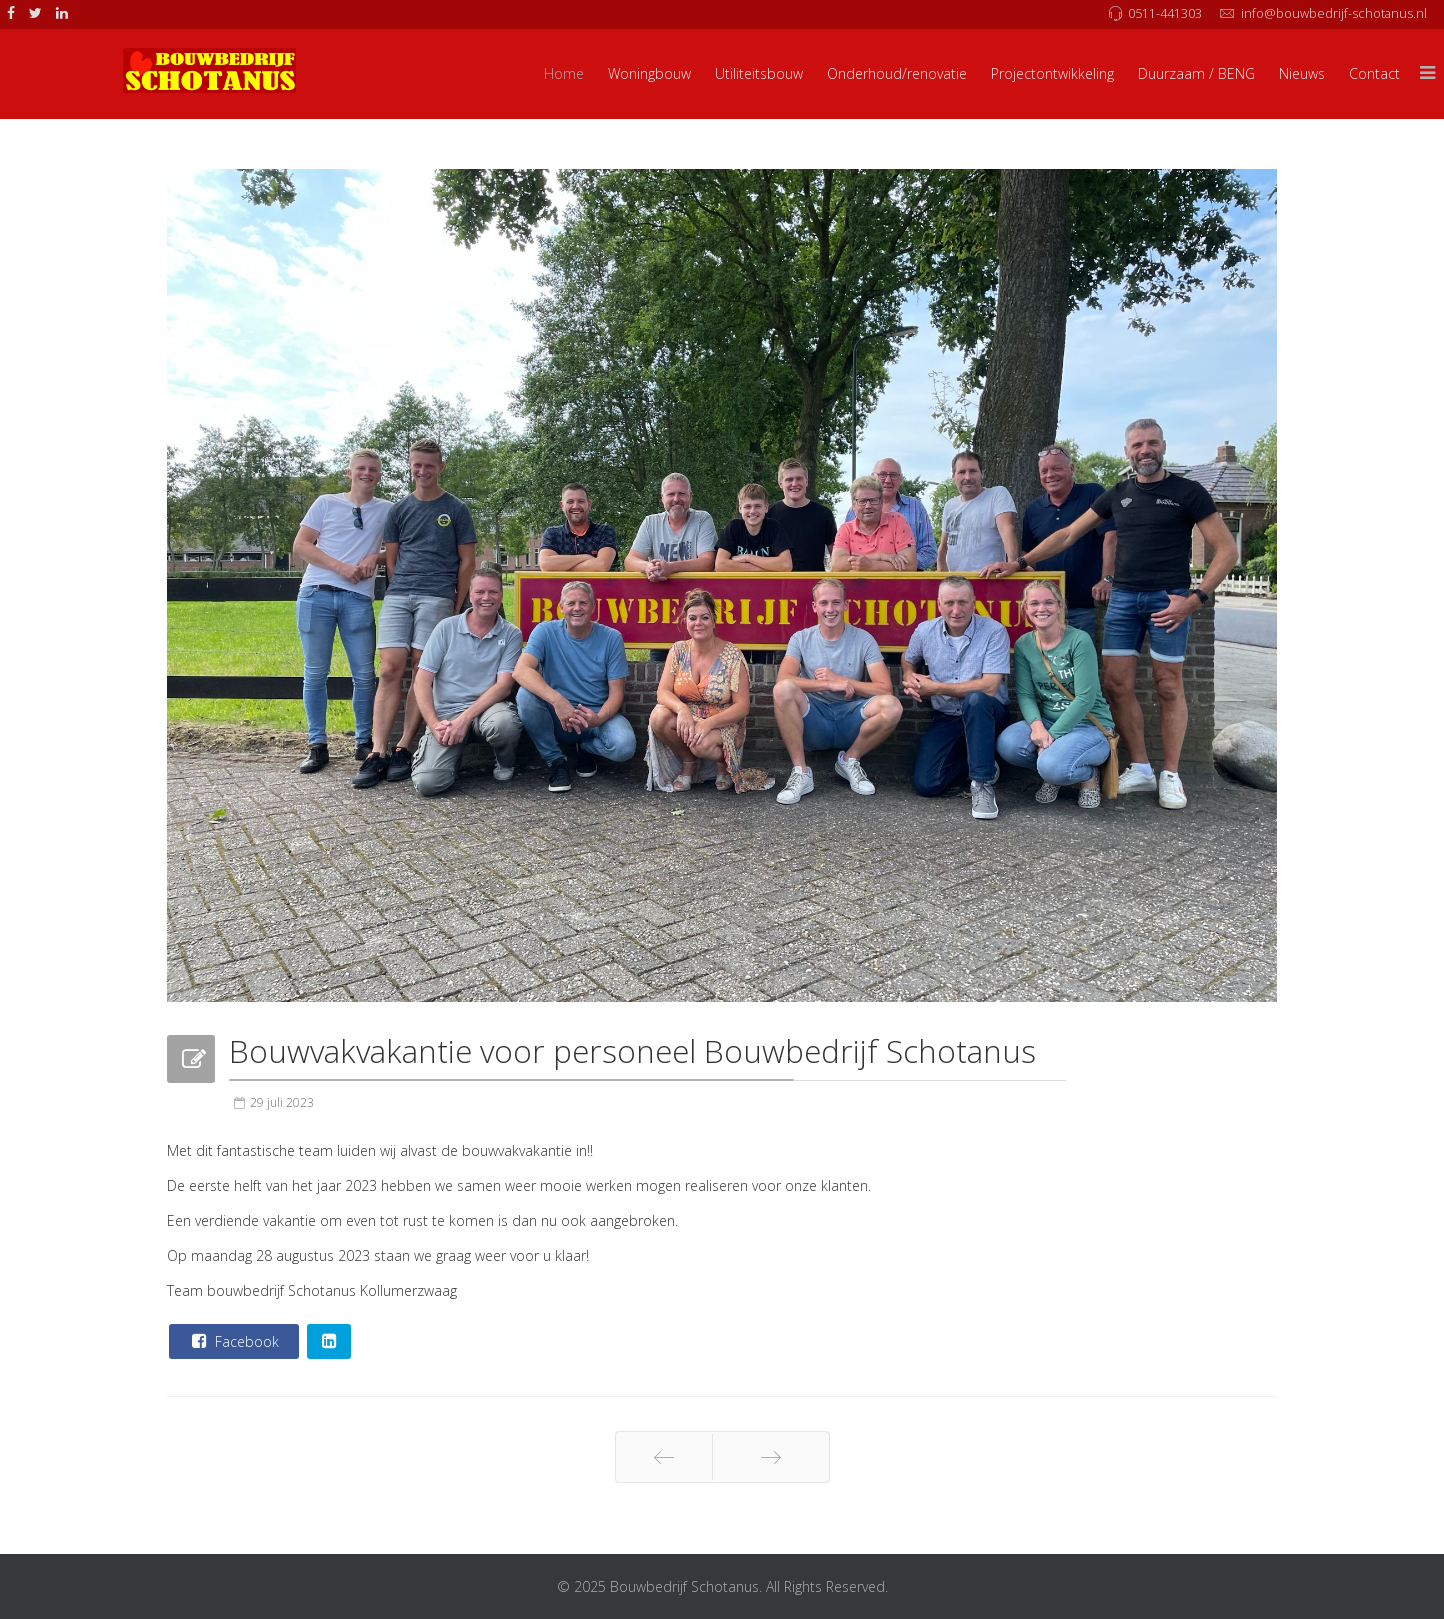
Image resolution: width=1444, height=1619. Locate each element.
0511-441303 (1165, 13)
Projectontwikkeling (1052, 73)
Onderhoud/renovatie (897, 73)
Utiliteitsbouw (759, 73)
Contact (1374, 73)
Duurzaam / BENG (1196, 73)
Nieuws (1302, 73)
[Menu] (1428, 74)
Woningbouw (649, 73)
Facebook (233, 1341)
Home (564, 73)
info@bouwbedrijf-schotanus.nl (1334, 13)
